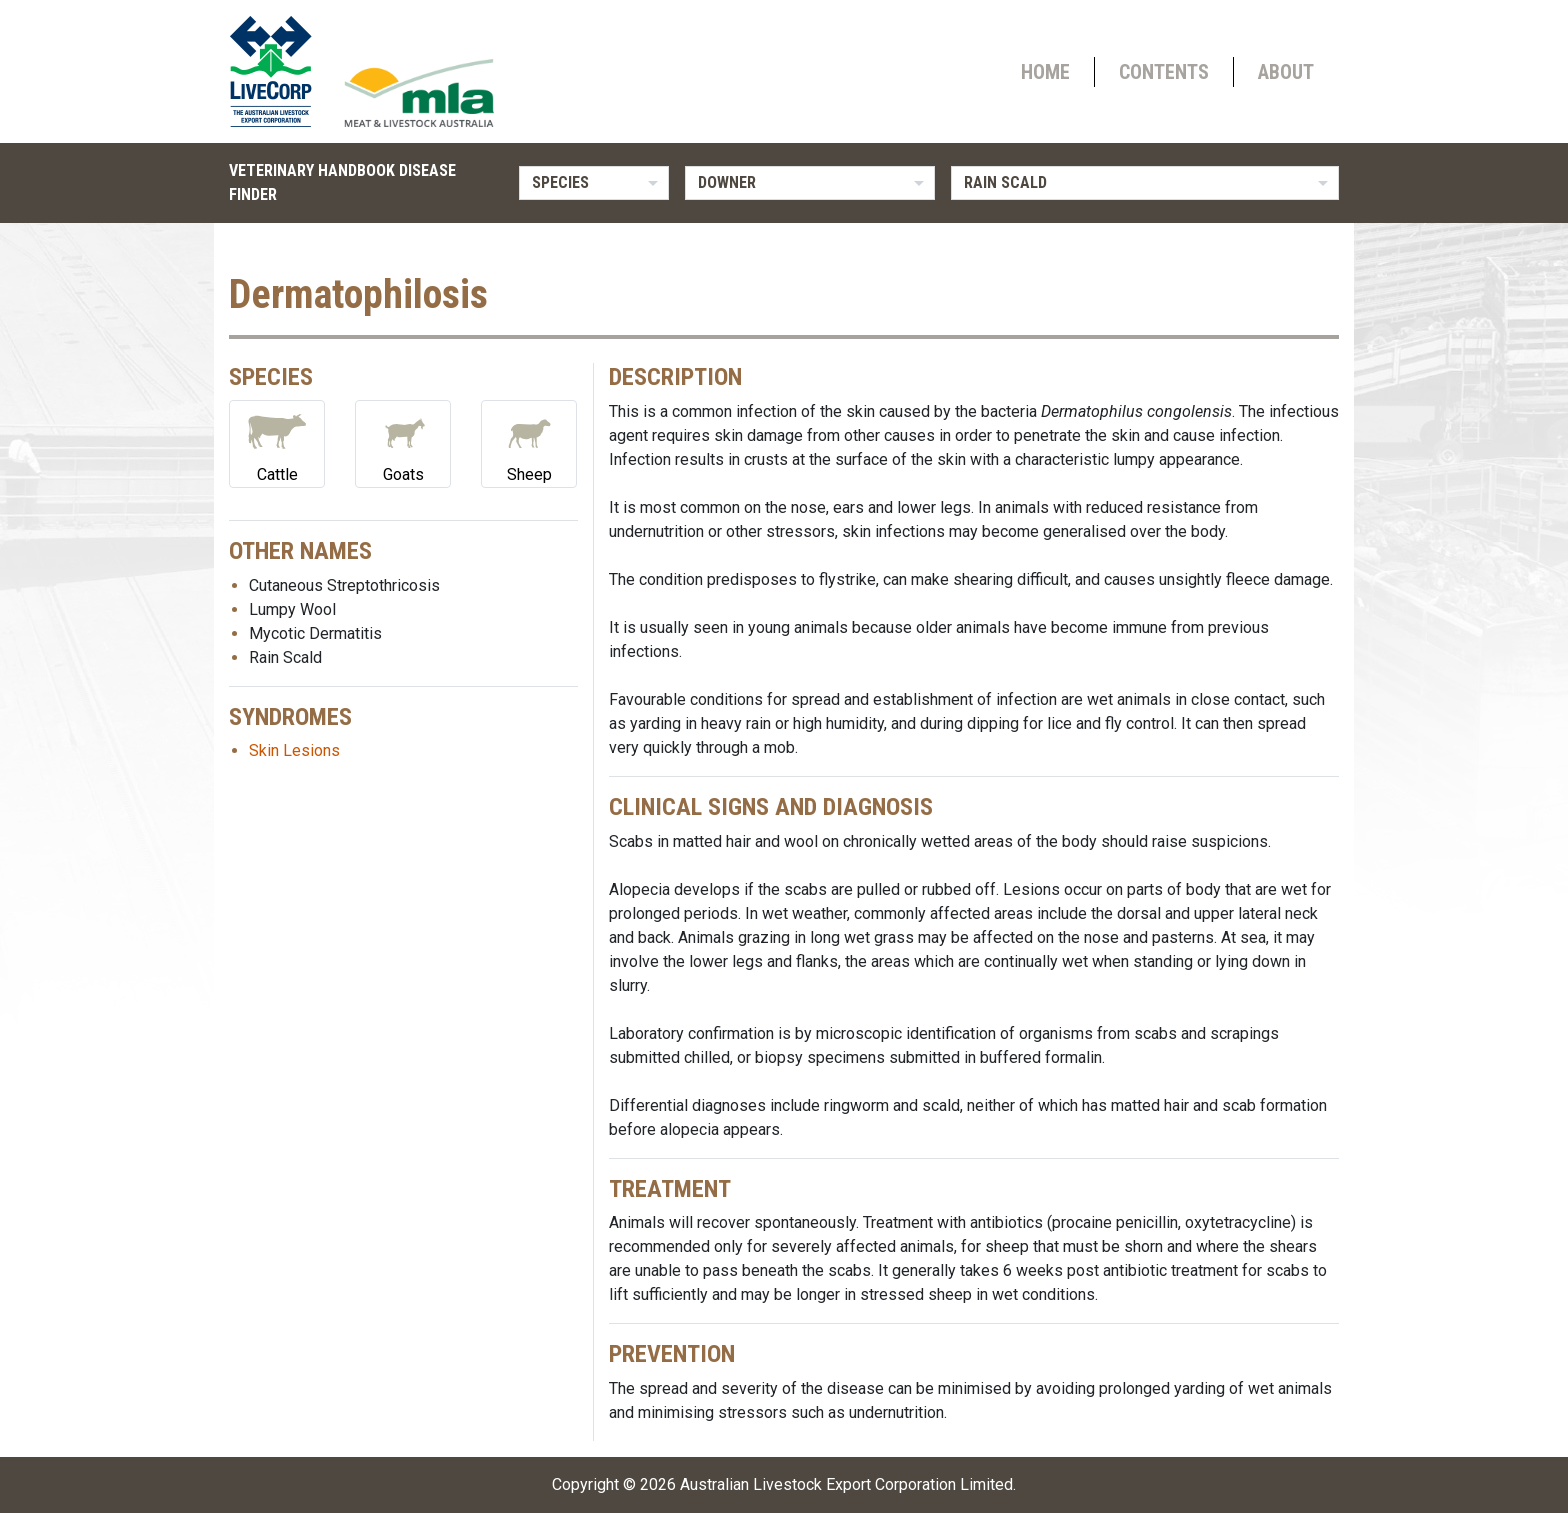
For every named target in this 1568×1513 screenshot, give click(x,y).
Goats (403, 442)
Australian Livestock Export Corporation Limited (846, 1484)
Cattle (277, 442)
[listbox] (594, 183)
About (1286, 72)
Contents (1164, 72)
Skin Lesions (294, 750)
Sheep (529, 442)
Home (1045, 72)
